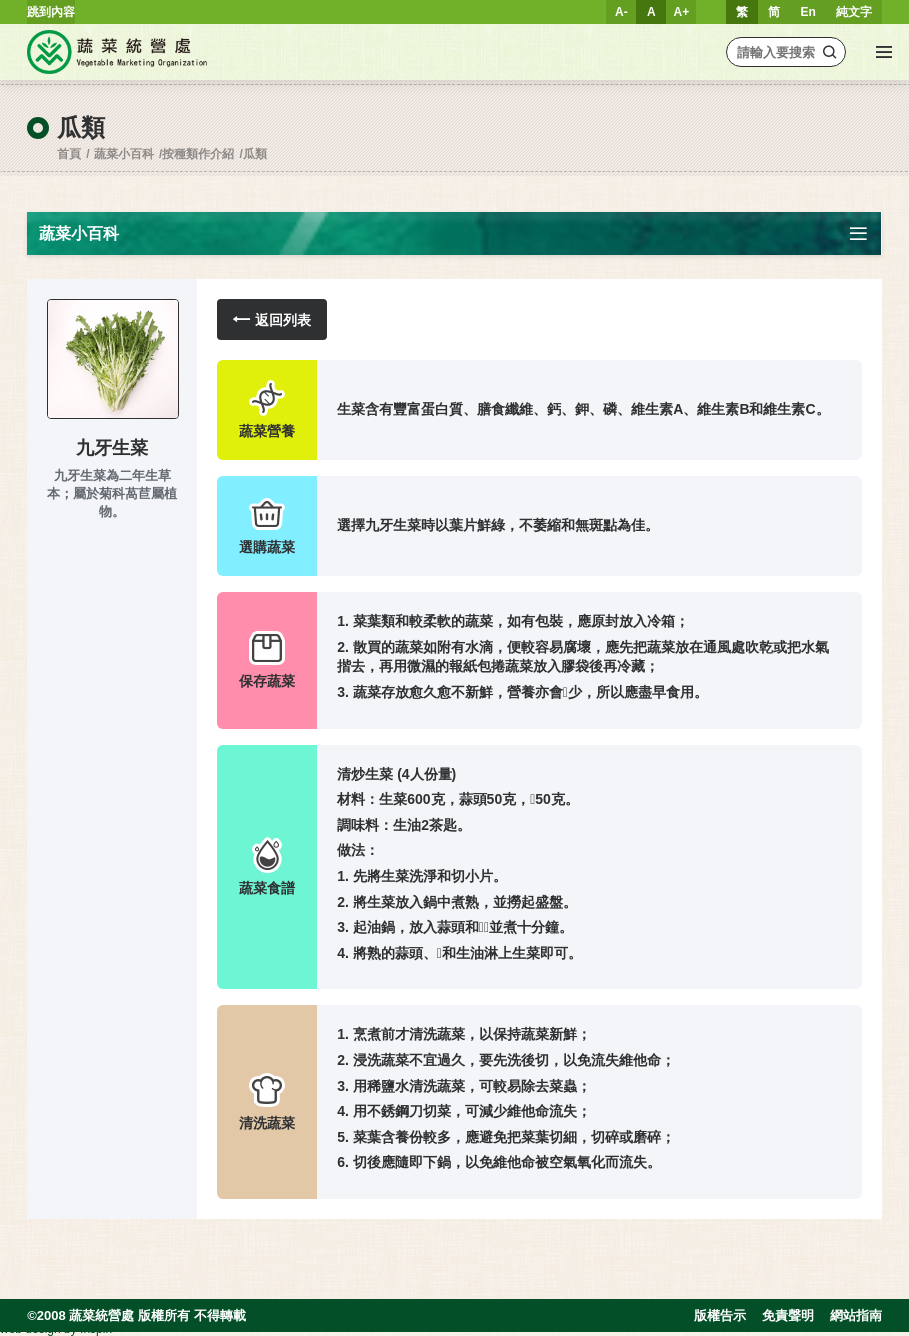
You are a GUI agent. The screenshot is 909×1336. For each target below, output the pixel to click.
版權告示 (720, 1315)
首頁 (69, 154)
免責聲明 (788, 1315)
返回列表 (272, 319)
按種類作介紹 (198, 154)
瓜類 (255, 154)
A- (621, 12)
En (807, 12)
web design (30, 1329)
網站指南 (856, 1315)
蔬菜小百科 (124, 154)
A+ (682, 12)
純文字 (854, 12)
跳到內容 (51, 12)
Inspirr (96, 1329)
